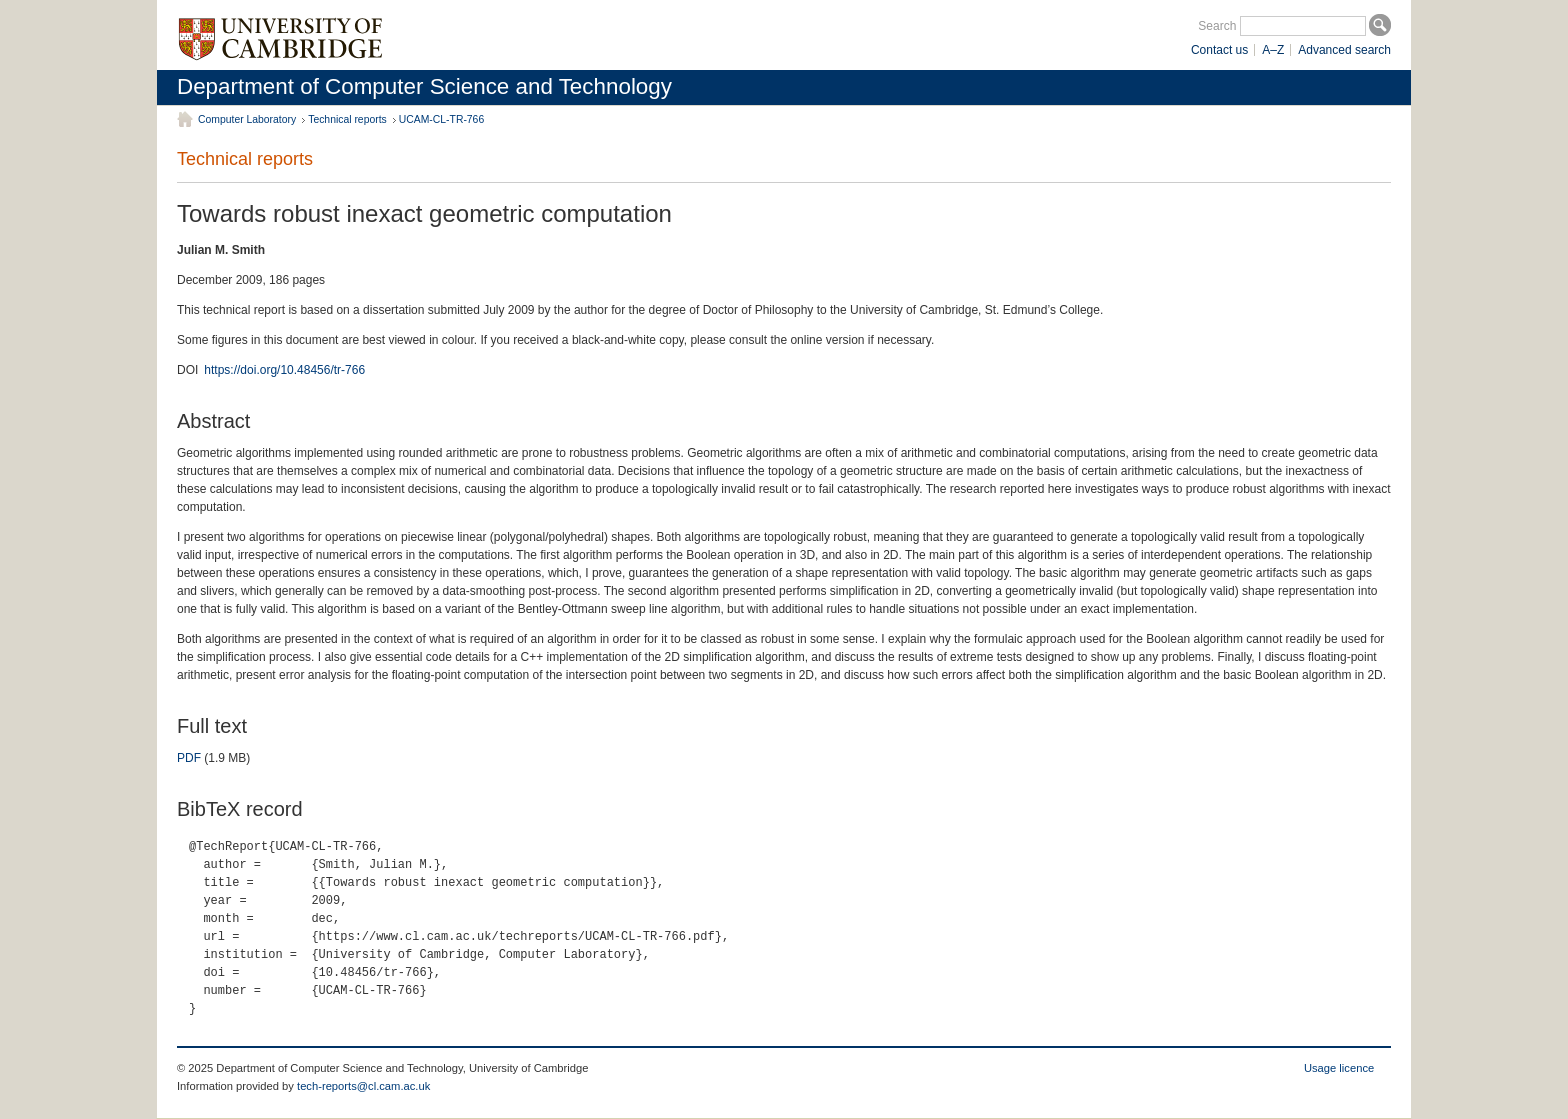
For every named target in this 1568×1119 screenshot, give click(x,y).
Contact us (1219, 50)
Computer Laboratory (247, 119)
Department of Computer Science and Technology (424, 86)
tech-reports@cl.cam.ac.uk (363, 1086)
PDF (189, 758)
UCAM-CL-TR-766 (441, 119)
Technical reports (347, 119)
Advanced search (1344, 50)
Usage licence (1339, 1068)
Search (1217, 26)
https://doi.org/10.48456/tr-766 (284, 370)
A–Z (1273, 50)
